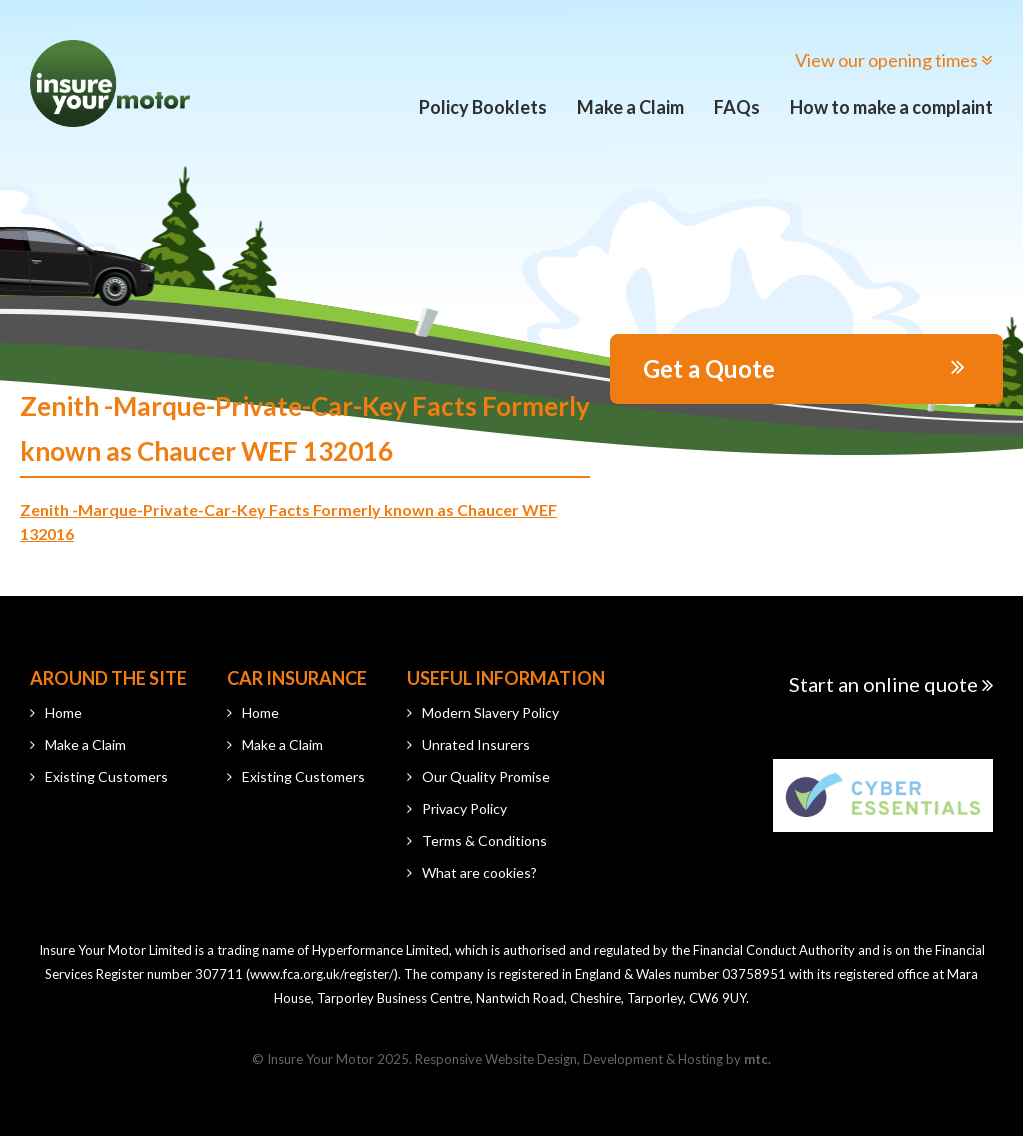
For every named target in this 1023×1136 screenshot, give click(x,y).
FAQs (737, 107)
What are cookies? (479, 872)
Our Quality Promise (486, 776)
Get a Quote (804, 368)
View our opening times (894, 60)
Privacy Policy (464, 808)
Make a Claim (630, 107)
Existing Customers (106, 776)
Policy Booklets (483, 107)
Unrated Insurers (476, 744)
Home (63, 712)
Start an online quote (891, 684)
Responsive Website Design (496, 1059)
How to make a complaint (891, 107)
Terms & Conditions (484, 840)
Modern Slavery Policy (490, 712)
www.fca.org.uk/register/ (322, 974)
